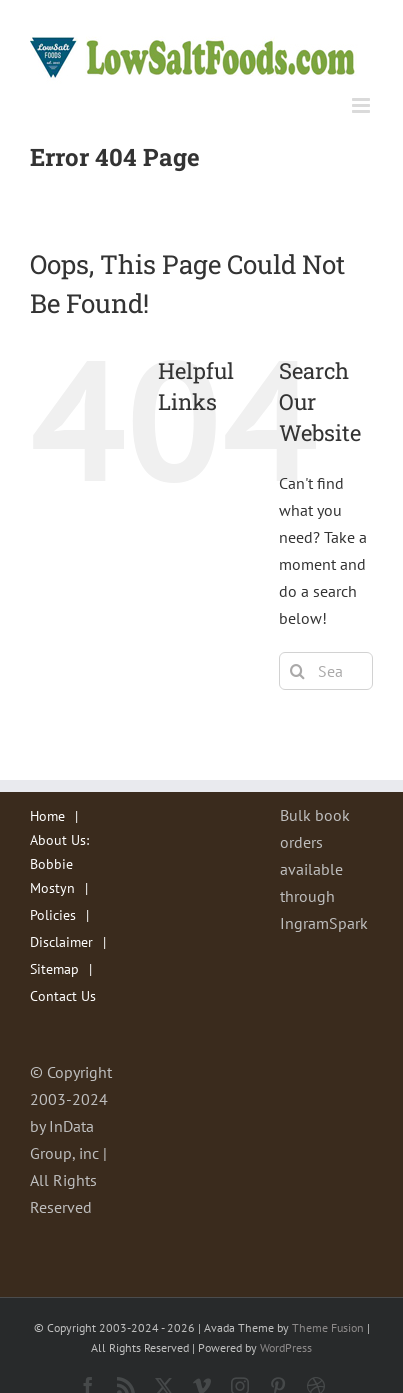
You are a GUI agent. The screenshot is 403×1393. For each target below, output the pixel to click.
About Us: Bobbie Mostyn (59, 863)
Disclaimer (61, 942)
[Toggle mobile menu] (362, 105)
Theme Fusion (328, 1327)
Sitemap (54, 969)
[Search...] (326, 671)
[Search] (298, 671)
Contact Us (63, 996)
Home (47, 816)
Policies (53, 915)
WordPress (286, 1347)
